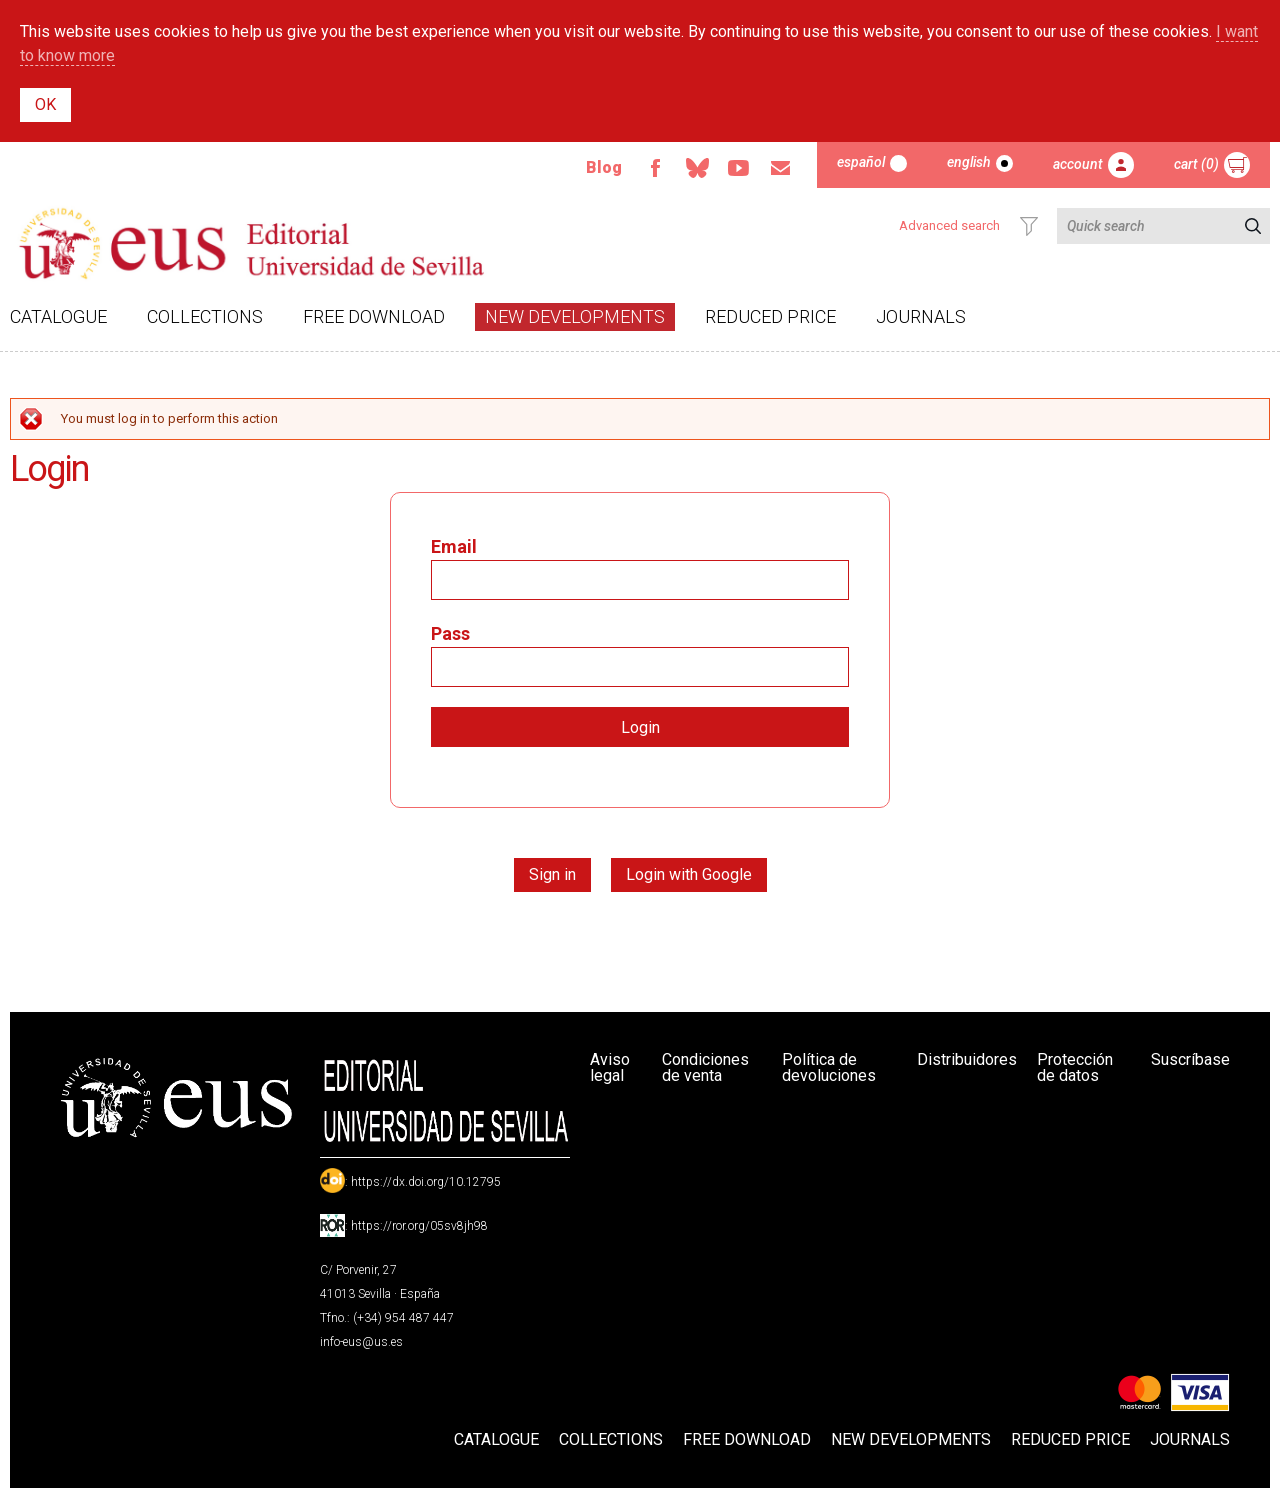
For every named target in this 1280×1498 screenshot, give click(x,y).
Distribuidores (967, 1059)
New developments (575, 316)
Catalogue (58, 316)
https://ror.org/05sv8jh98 (419, 1226)
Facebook (655, 168)
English (969, 162)
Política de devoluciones (829, 1067)
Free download (374, 316)
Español (861, 162)
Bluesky (697, 168)
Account (1078, 164)
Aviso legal (610, 1067)
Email (781, 168)
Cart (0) (1196, 164)
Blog (604, 167)
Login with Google (689, 874)
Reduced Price (770, 316)
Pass (450, 633)
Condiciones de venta (705, 1067)
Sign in (552, 874)
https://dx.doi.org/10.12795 (426, 1182)
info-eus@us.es (361, 1342)
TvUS (739, 168)
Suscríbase (1190, 1059)
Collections (205, 316)
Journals (921, 316)
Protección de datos (1075, 1067)
